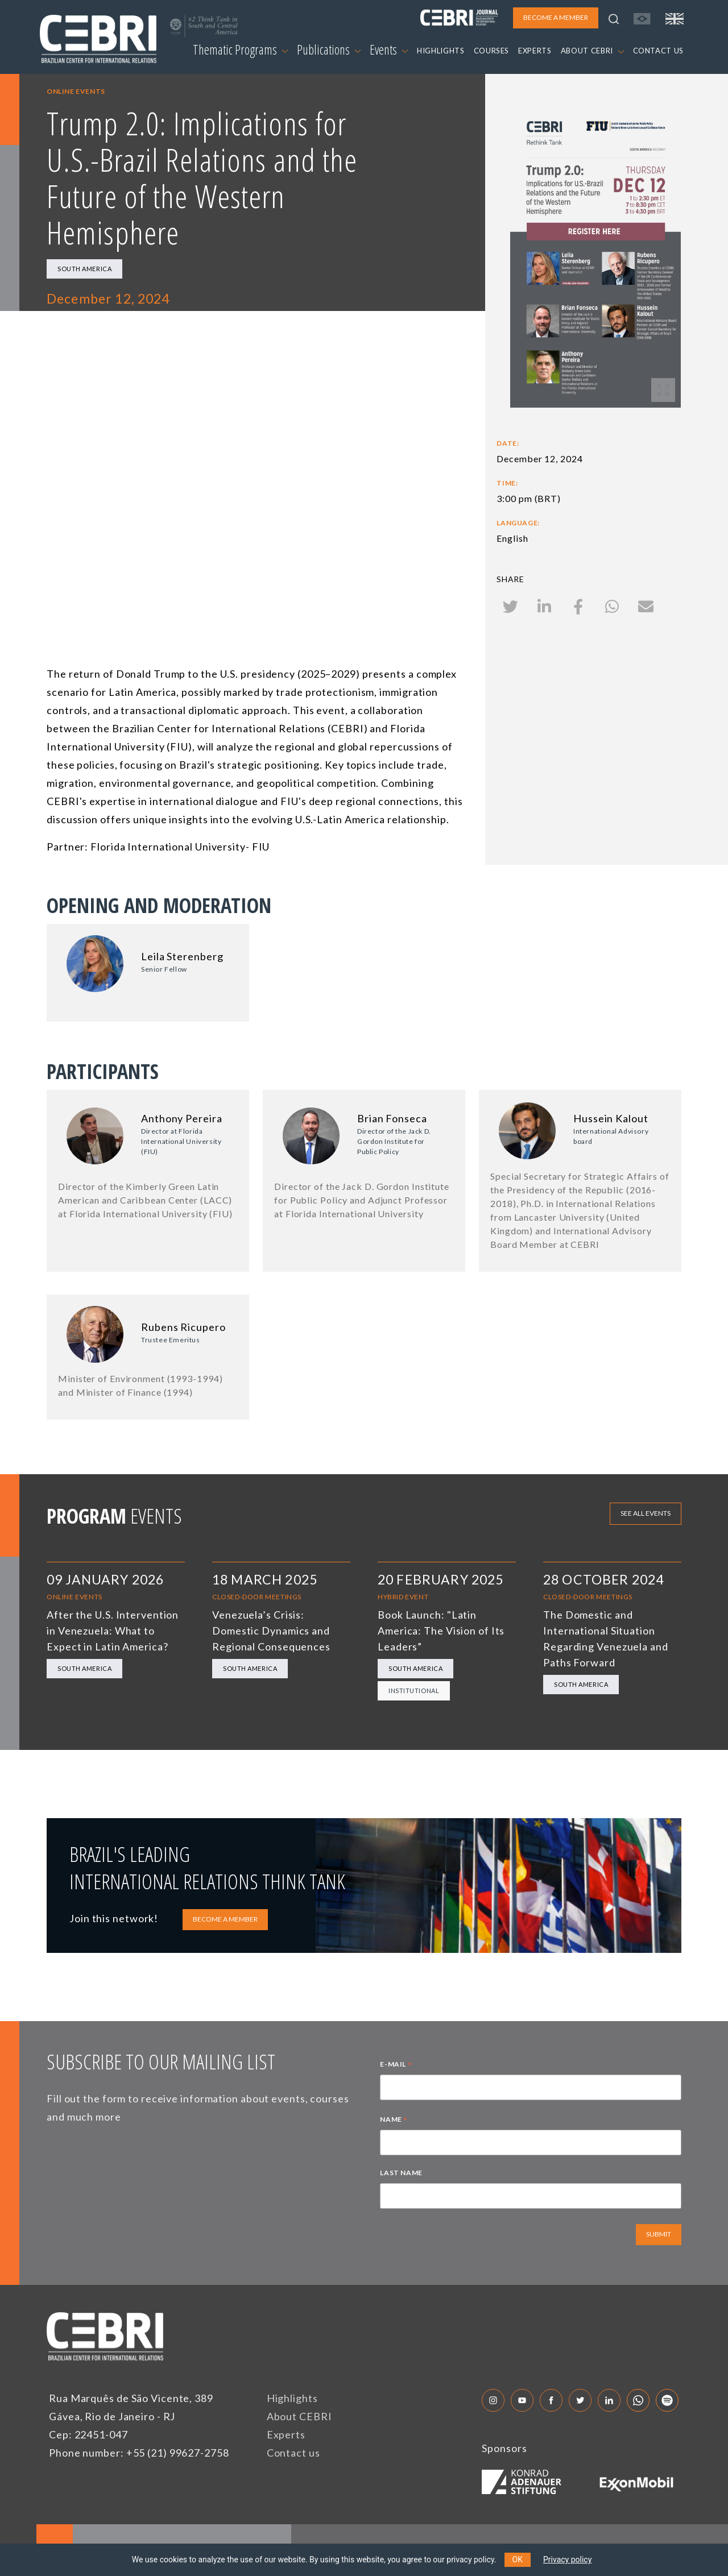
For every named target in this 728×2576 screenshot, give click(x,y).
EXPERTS (535, 50)
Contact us (293, 2452)
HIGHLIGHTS (441, 50)
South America (84, 268)
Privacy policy (567, 2559)
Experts (286, 2434)
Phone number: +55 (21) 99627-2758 (139, 2452)
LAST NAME (401, 2172)
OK (517, 2559)
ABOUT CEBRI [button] (592, 50)
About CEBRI (299, 2416)
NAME (394, 2120)
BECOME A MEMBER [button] (555, 17)
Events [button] (389, 49)
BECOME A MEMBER (225, 1919)
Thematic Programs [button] (240, 49)
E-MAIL (396, 2065)
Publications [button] (329, 49)
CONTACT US (658, 50)
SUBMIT (658, 2234)
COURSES (492, 50)
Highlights (292, 2398)
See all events (646, 1513)
